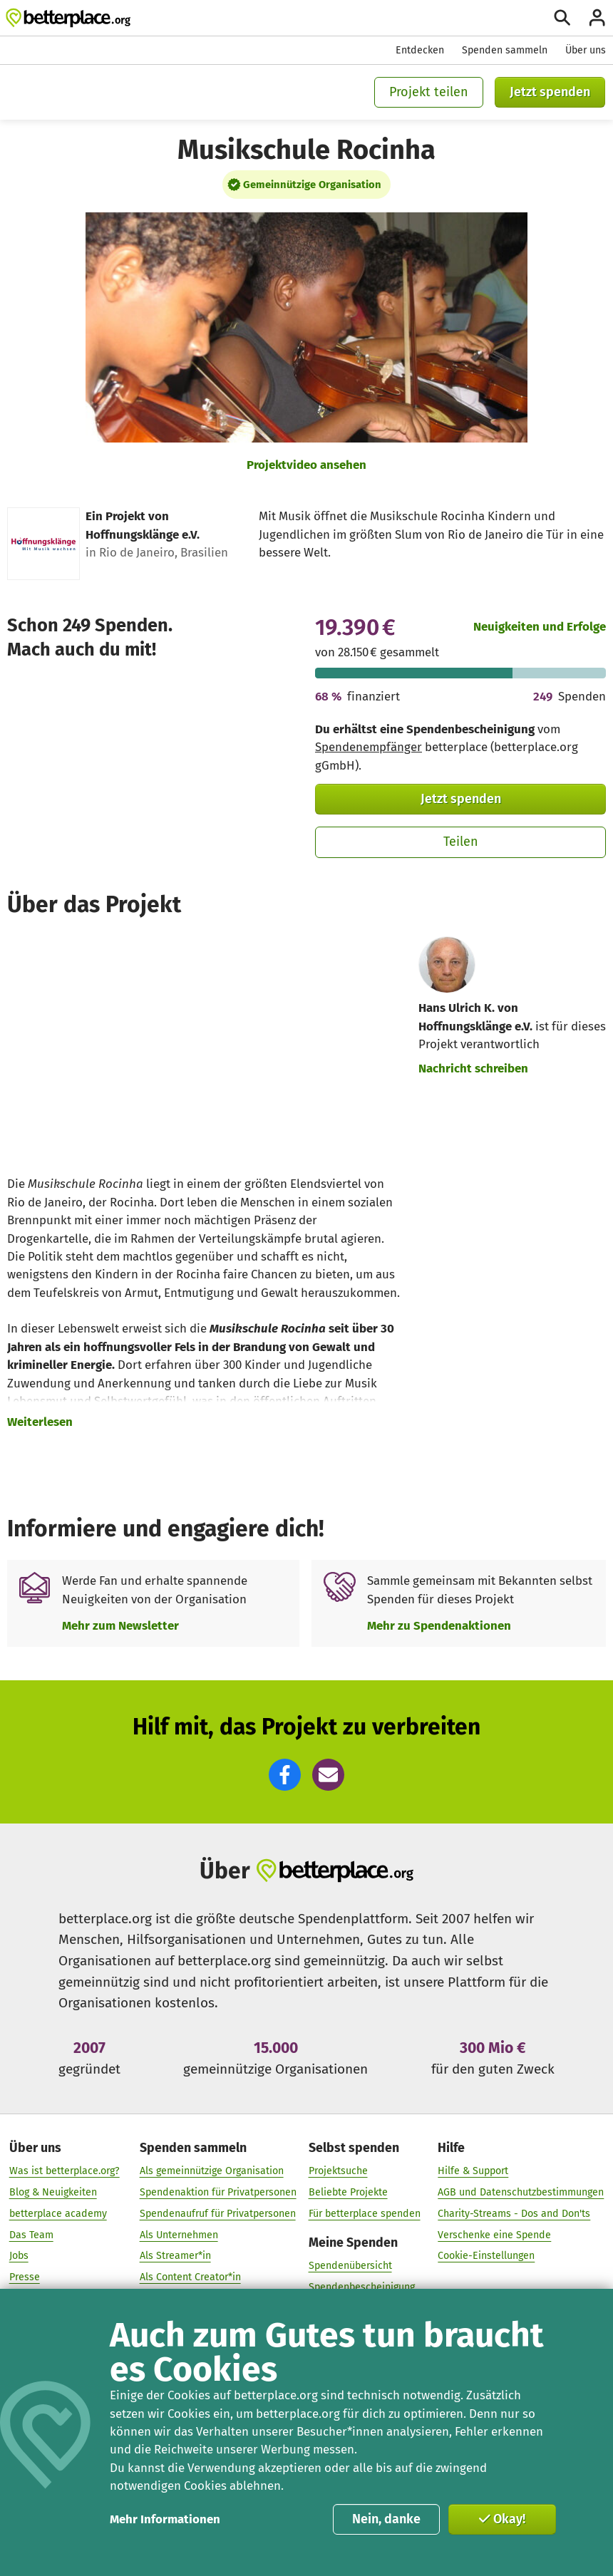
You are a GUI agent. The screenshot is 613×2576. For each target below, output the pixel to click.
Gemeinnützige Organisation (312, 184)
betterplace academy (58, 2213)
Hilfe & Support (473, 2171)
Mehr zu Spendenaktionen (439, 1625)
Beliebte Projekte (348, 2192)
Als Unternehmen (179, 2234)
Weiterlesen (40, 1421)
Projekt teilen (428, 92)
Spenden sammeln (504, 50)
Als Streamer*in (175, 2256)
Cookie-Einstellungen (486, 2256)
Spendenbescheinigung (362, 2286)
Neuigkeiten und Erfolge (539, 626)
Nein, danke (386, 2519)
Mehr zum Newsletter (120, 1625)
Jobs (19, 2256)
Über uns (585, 50)
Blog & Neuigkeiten (53, 2192)
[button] (285, 1775)
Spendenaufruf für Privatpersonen (218, 2213)
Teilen (460, 841)
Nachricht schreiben (473, 1068)
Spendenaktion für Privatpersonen (218, 2192)
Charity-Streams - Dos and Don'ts (514, 2213)
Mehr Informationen (165, 2519)
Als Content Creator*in (190, 2277)
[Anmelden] (597, 17)
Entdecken (420, 50)
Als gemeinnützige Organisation (212, 2171)
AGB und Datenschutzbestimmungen (521, 2192)
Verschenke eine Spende (494, 2234)
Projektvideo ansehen (306, 464)
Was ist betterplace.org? (64, 2171)
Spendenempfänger (368, 747)
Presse (24, 2277)
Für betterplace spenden (365, 2213)
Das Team (31, 2234)
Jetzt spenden (550, 92)
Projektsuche (338, 2171)
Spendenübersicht (350, 2266)
